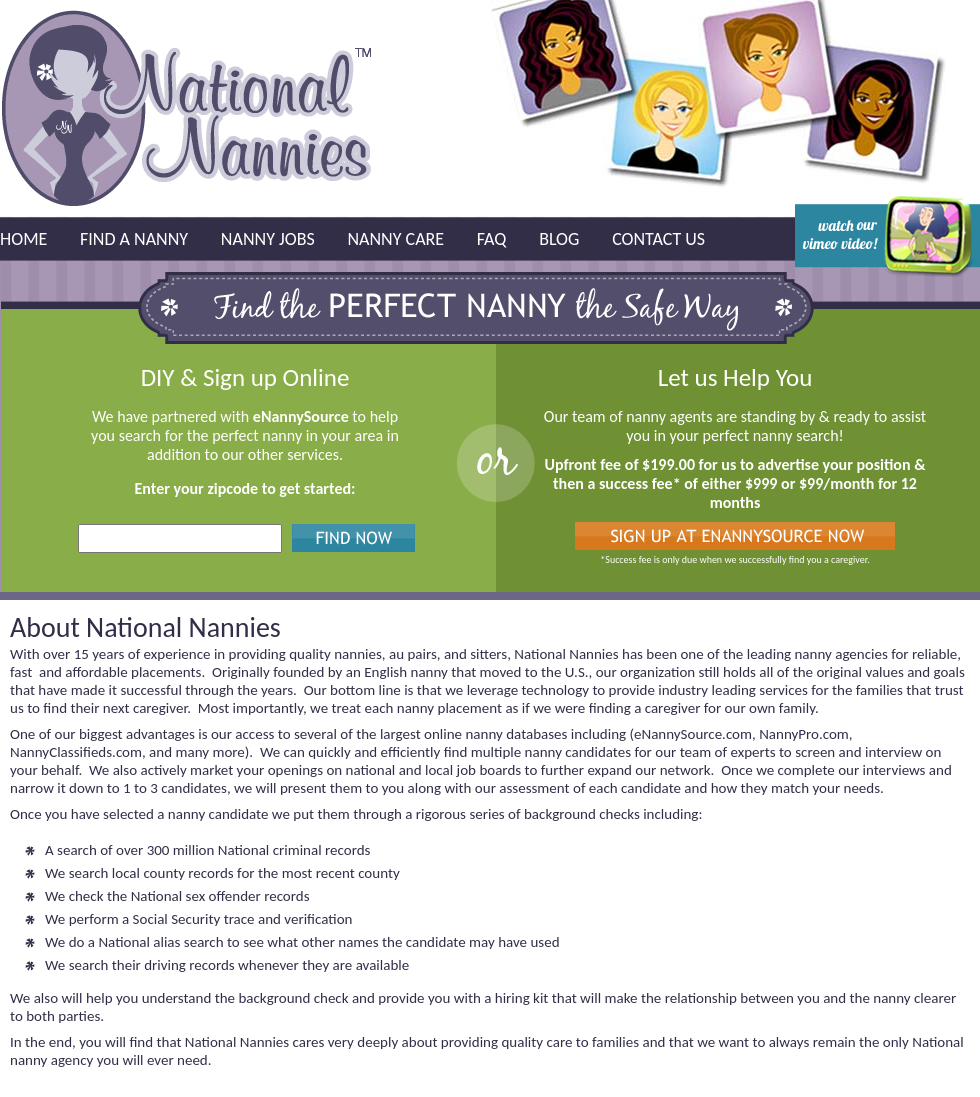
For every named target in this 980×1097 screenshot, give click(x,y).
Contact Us (658, 239)
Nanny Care (395, 239)
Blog (559, 239)
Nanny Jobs (268, 239)
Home (23, 239)
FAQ (492, 239)
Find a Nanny (134, 239)
